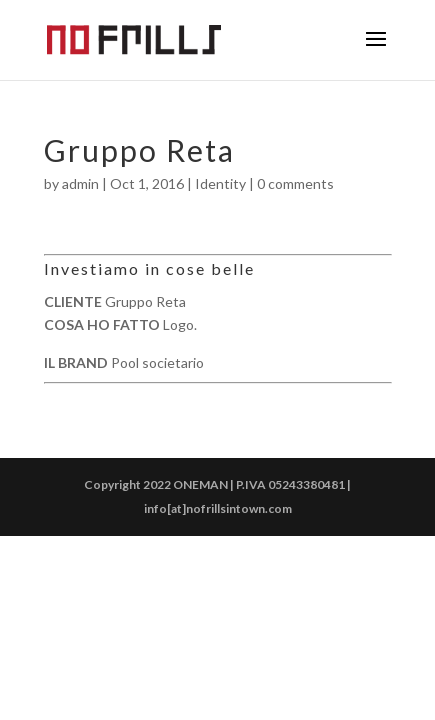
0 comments (295, 183)
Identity (220, 183)
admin (80, 183)
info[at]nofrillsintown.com (218, 508)
